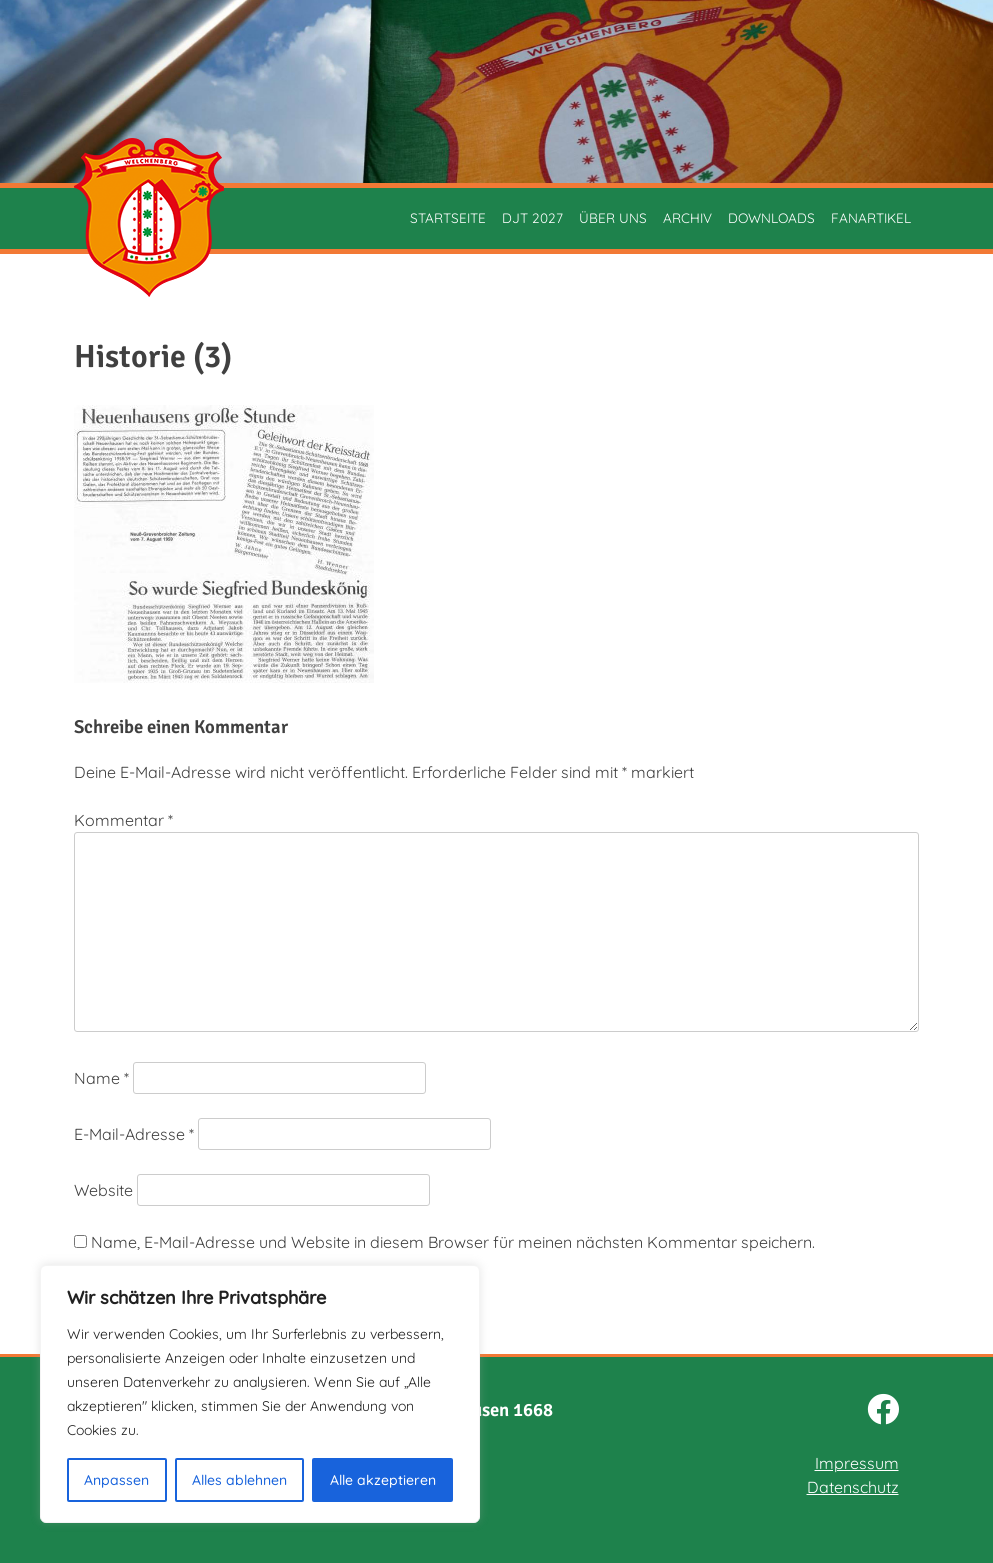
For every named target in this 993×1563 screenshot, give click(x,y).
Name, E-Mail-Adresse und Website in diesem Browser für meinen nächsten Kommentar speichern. (453, 1242)
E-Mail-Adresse (134, 1134)
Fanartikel (871, 217)
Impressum (857, 1463)
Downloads (771, 217)
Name (101, 1078)
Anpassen (116, 1480)
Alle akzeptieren (383, 1480)
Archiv (687, 217)
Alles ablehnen (239, 1480)
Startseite (448, 217)
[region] (260, 1394)
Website (103, 1190)
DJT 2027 (532, 217)
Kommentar (123, 820)
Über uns (613, 217)
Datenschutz (853, 1487)
